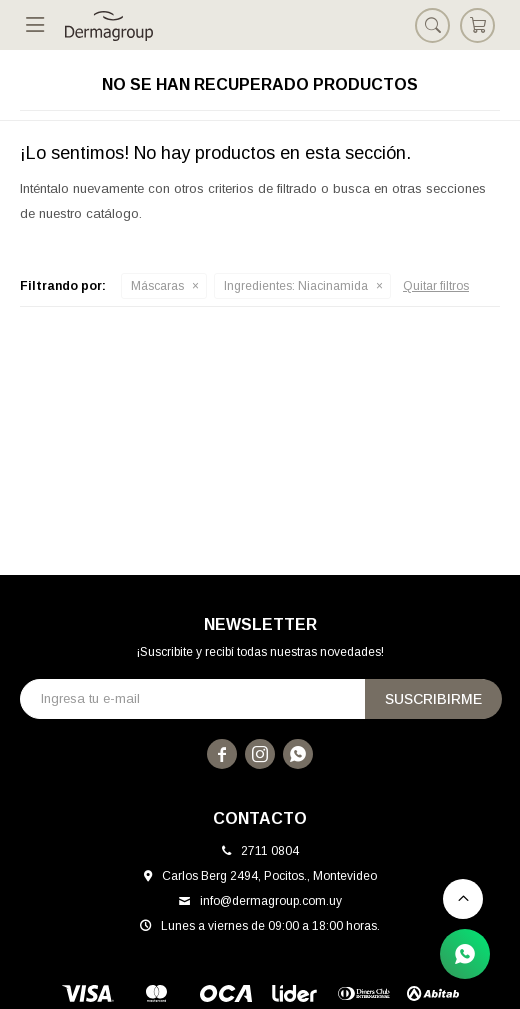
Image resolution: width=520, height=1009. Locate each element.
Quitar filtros (436, 286)
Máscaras (157, 286)
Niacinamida (296, 286)
